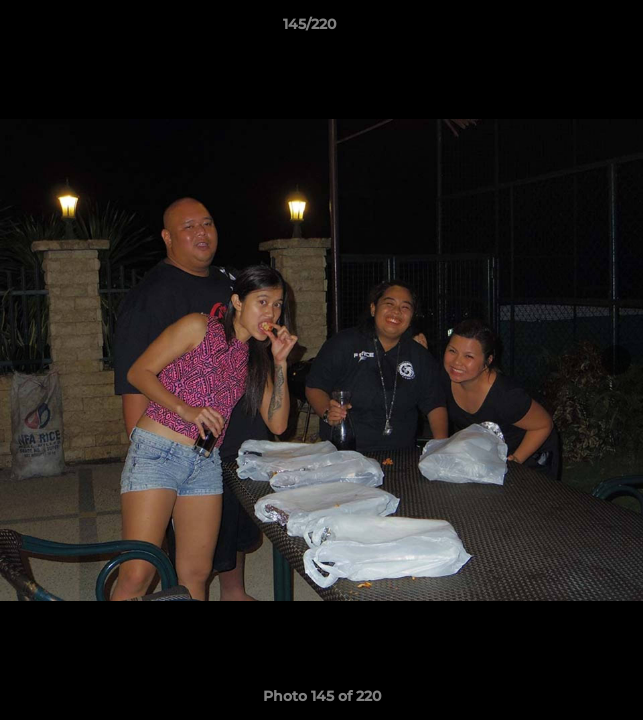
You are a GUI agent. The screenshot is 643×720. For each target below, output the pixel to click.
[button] (571, 29)
